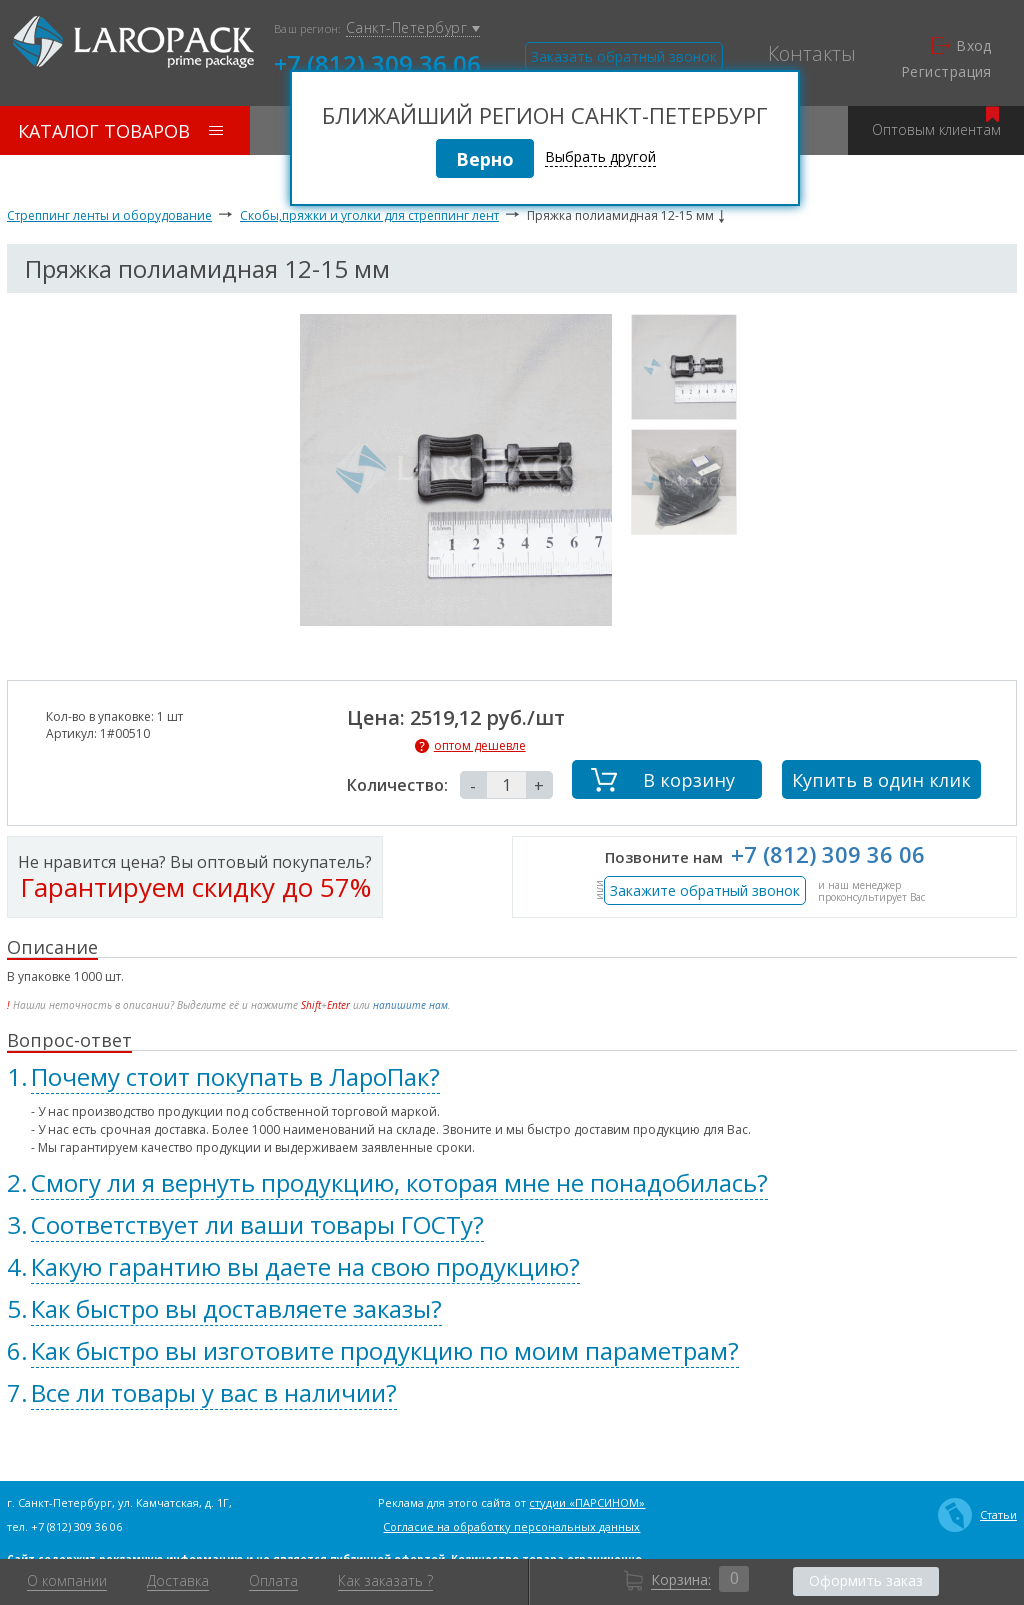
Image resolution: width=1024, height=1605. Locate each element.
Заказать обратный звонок (624, 56)
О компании (67, 1581)
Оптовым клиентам (936, 122)
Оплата (273, 1581)
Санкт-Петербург (413, 28)
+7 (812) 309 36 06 (377, 62)
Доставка (178, 1581)
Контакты (812, 54)
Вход (962, 46)
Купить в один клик (881, 780)
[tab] (512, 1077)
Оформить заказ (866, 1580)
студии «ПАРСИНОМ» (587, 1502)
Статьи (977, 1515)
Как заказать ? (385, 1581)
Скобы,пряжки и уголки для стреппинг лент (369, 215)
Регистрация (946, 72)
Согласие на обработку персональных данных (511, 1526)
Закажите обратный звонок (705, 890)
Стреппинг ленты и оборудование (109, 215)
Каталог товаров (120, 131)
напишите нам (410, 1005)
